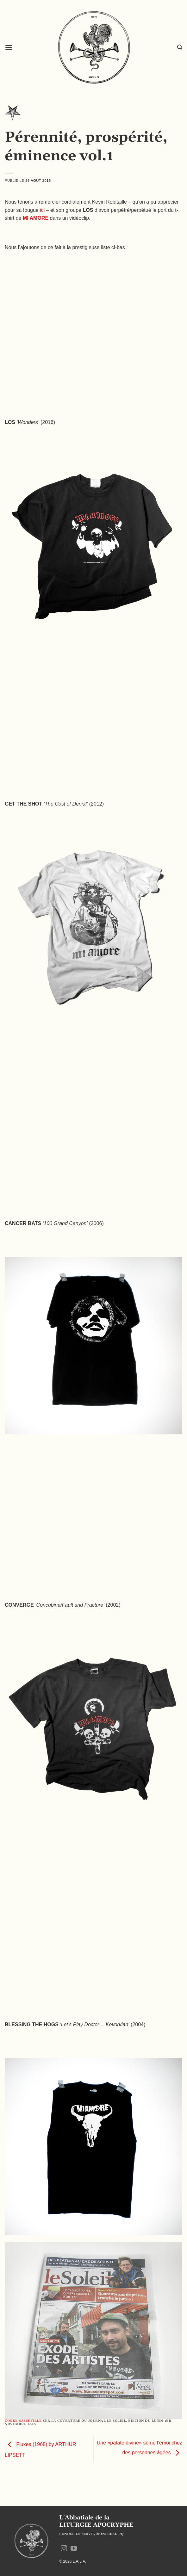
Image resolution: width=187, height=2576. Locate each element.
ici (42, 210)
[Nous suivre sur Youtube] (74, 2548)
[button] (8, 47)
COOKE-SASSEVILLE (23, 2421)
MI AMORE (35, 218)
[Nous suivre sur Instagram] (64, 2548)
